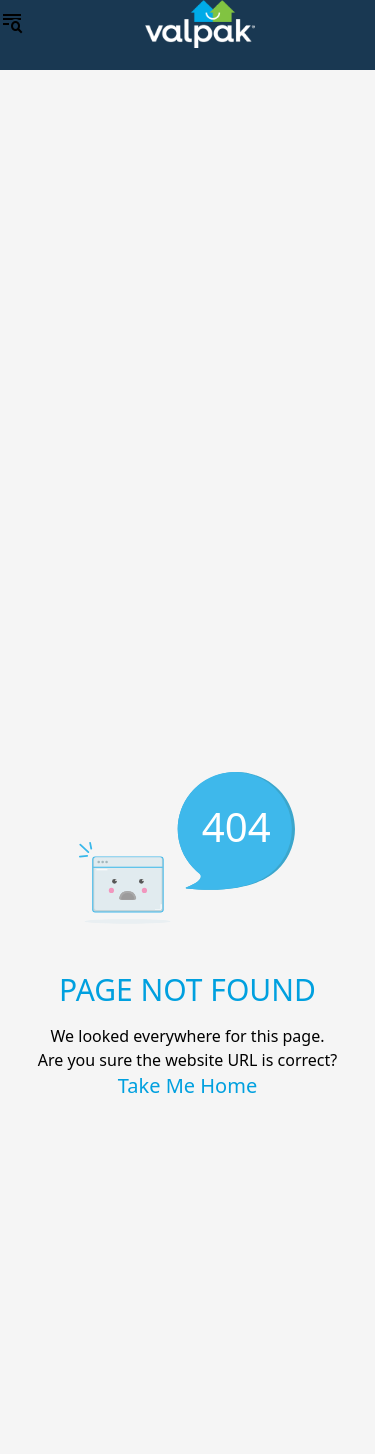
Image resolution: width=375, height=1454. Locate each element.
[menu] (12, 24)
